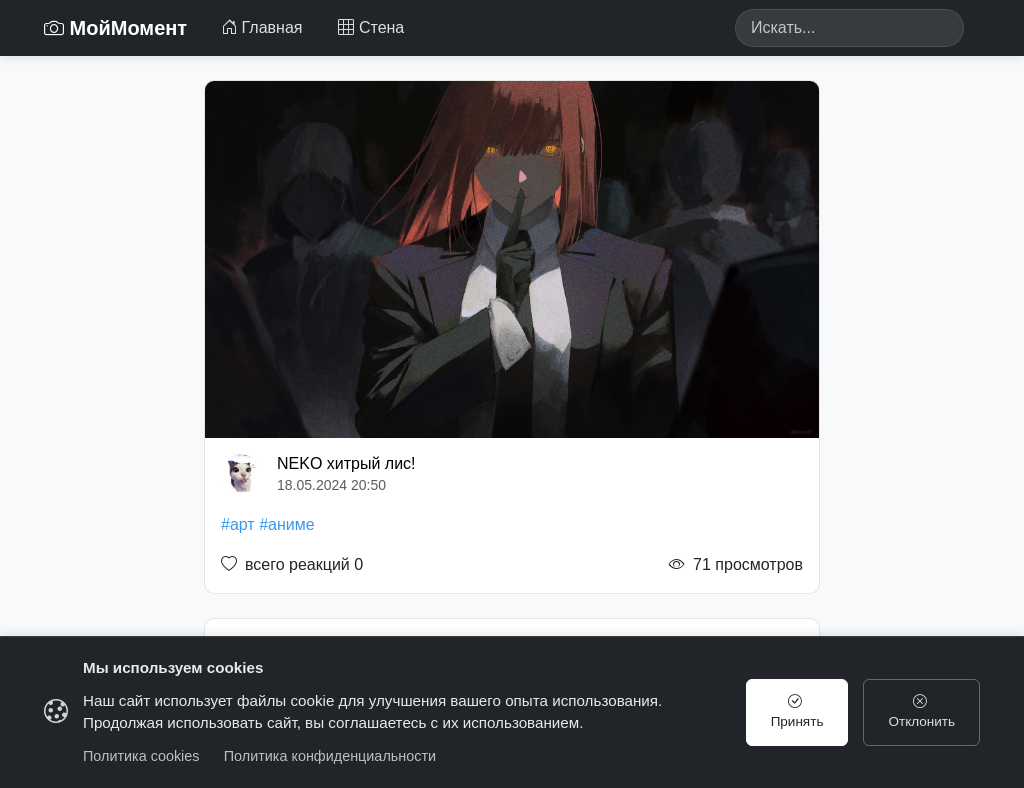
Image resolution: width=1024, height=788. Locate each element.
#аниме (286, 524)
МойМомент (115, 28)
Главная (261, 27)
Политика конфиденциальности (330, 756)
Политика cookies (141, 756)
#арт (238, 524)
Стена (371, 27)
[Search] (849, 28)
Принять (791, 712)
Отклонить (919, 712)
